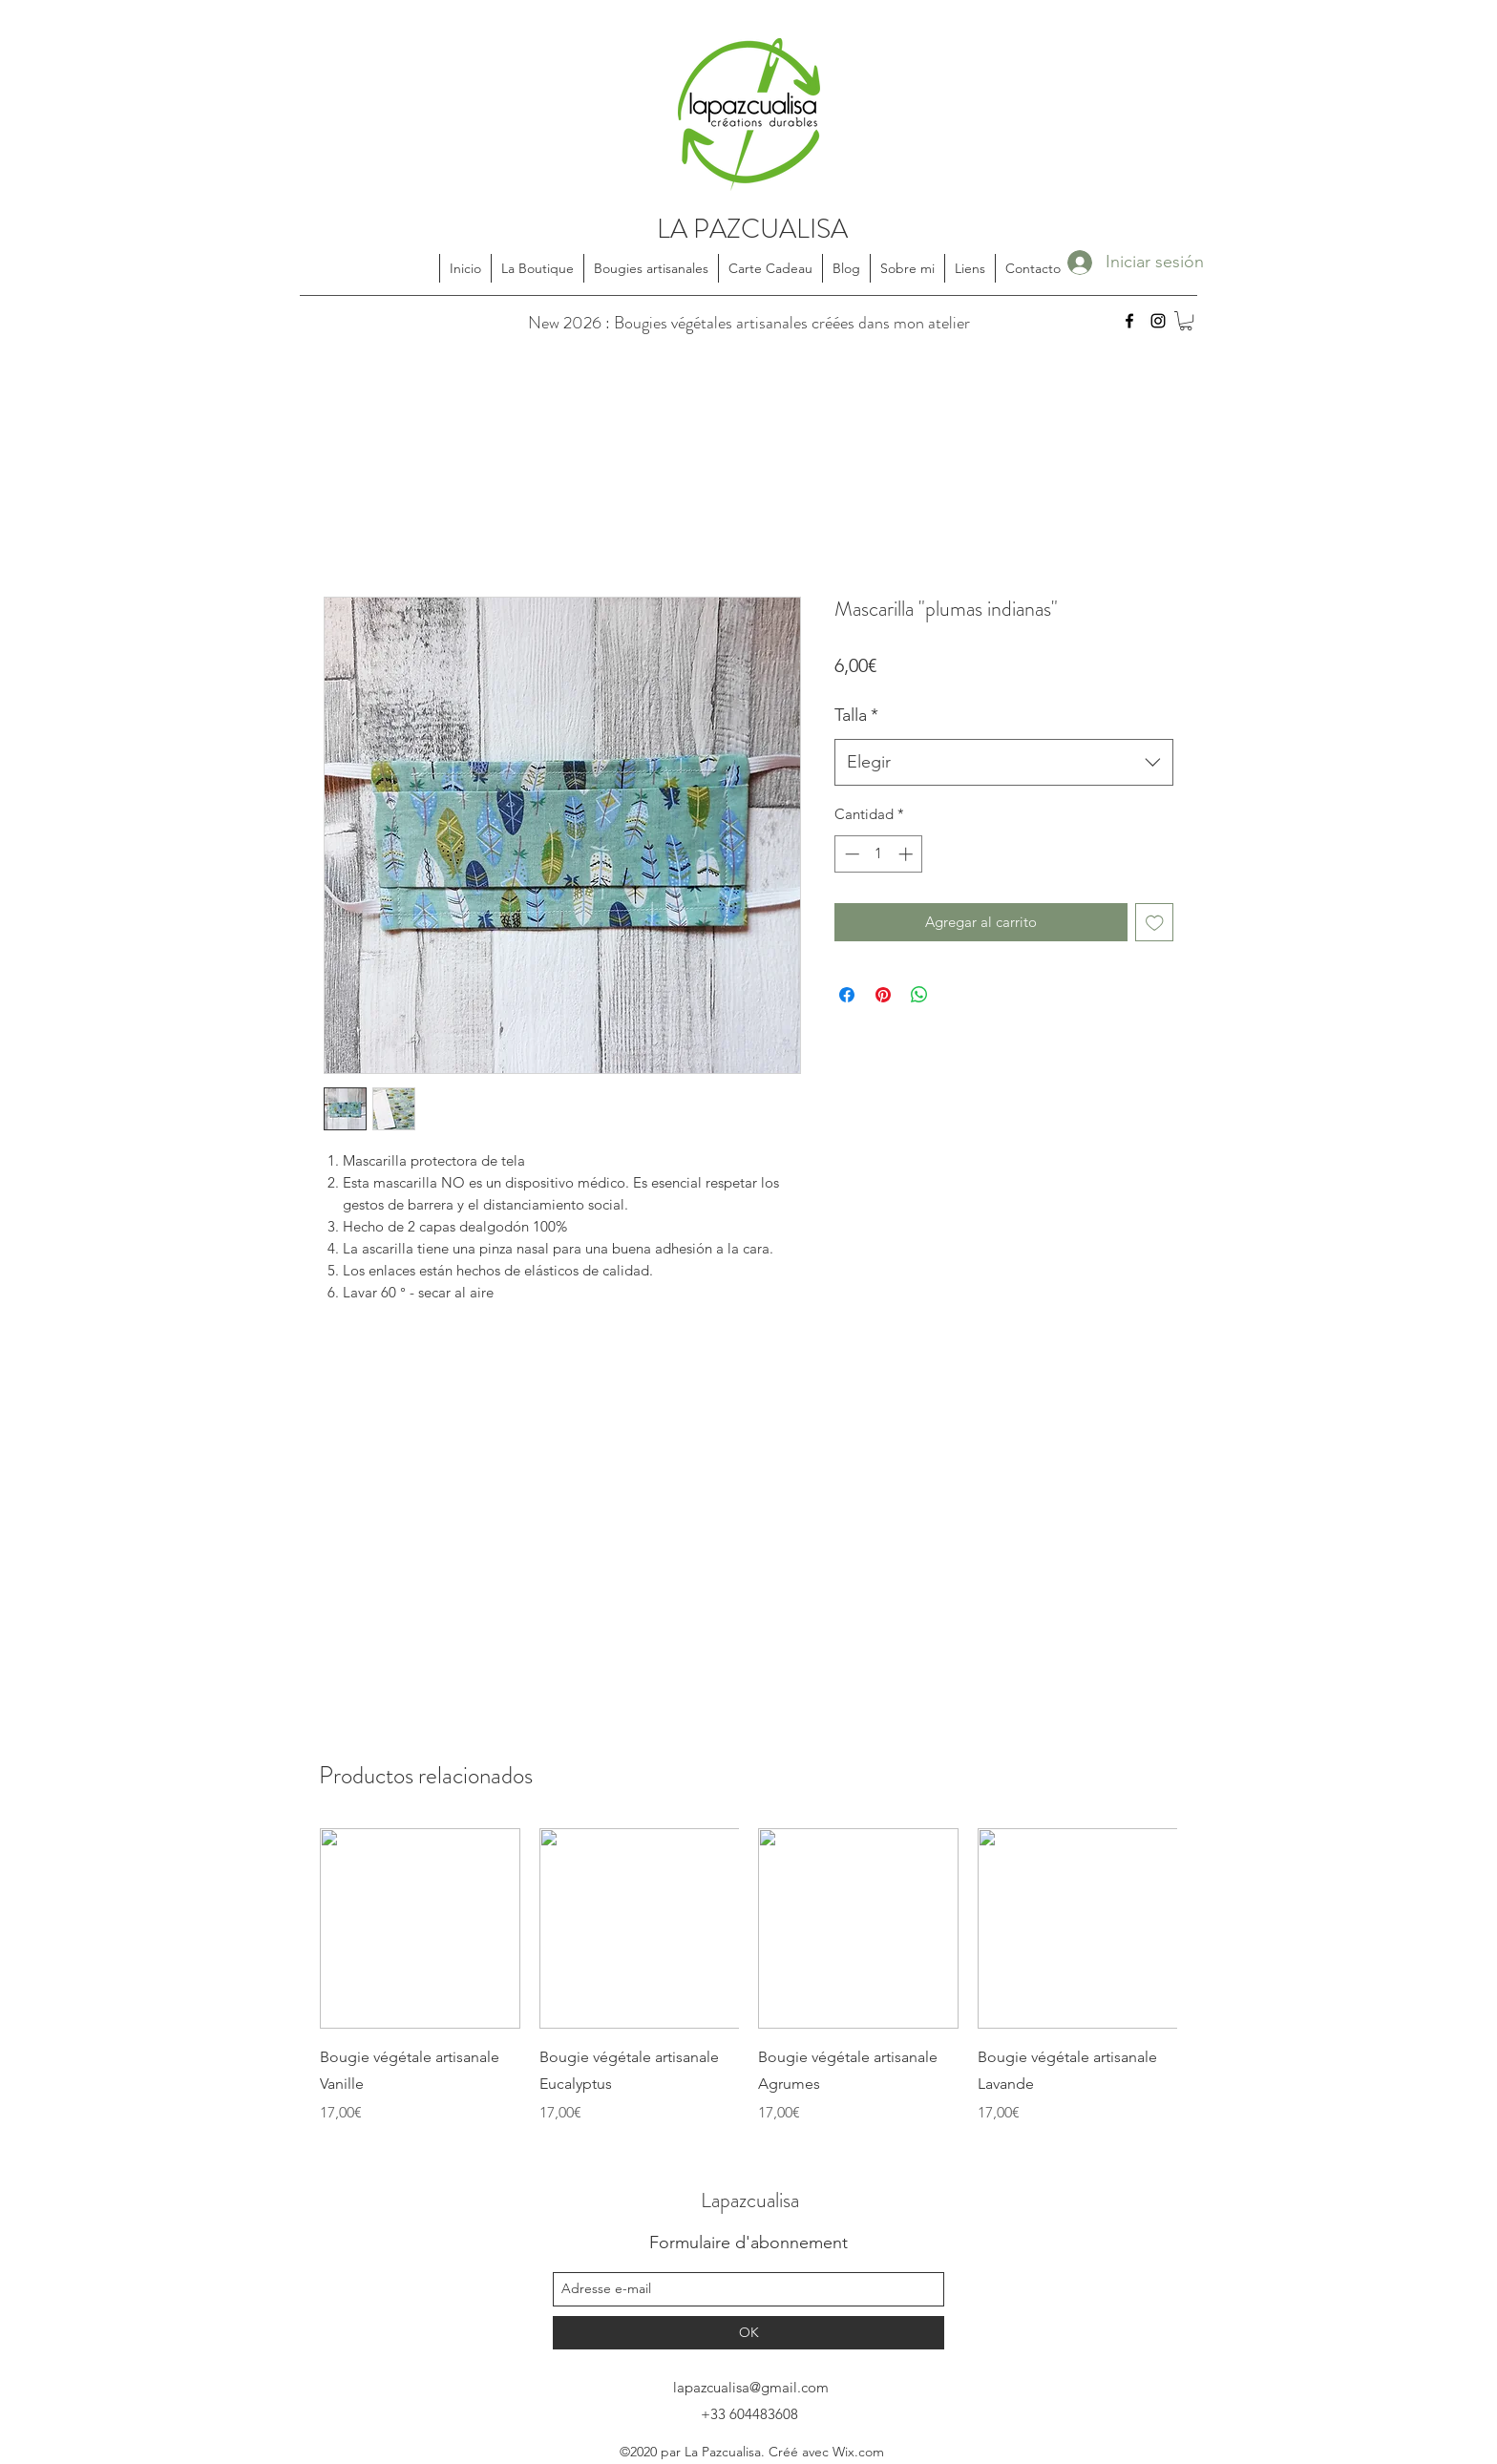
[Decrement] (850, 854)
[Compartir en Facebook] (846, 994)
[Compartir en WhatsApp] (919, 994)
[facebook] (1129, 320)
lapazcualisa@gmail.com (751, 2387)
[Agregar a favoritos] (1154, 922)
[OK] (748, 2332)
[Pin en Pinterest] (883, 994)
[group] (748, 1976)
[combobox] (1003, 763)
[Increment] (907, 854)
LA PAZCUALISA (752, 229)
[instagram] (1158, 320)
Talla (856, 715)
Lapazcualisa (750, 2200)
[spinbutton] (879, 854)
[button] (1185, 320)
